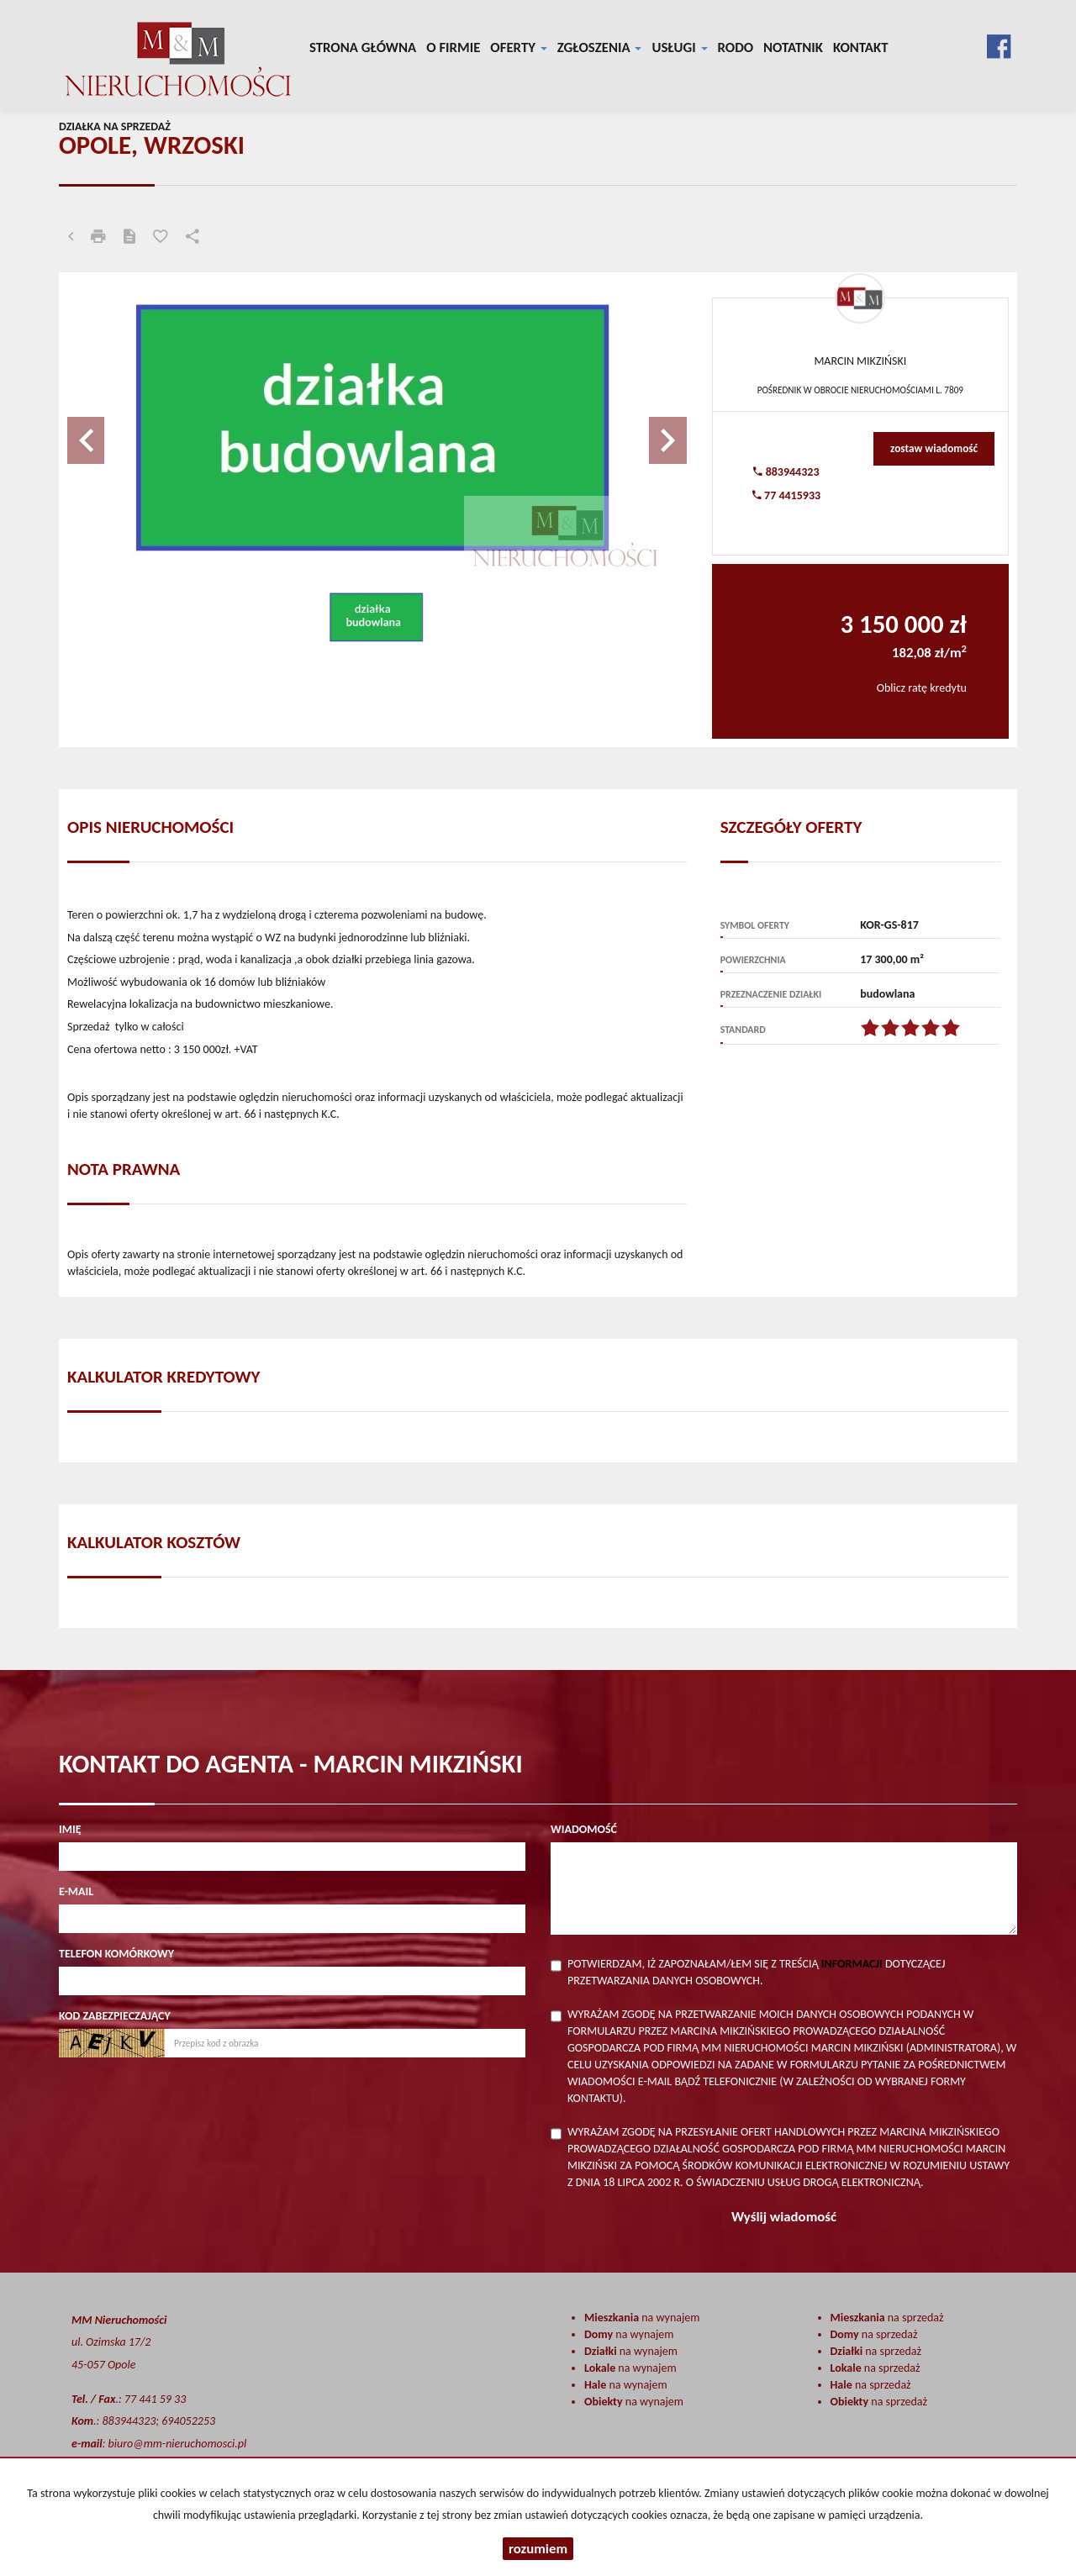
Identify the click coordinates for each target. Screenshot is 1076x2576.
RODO (736, 47)
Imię (70, 1829)
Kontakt (861, 47)
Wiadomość (584, 1829)
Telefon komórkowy (116, 1953)
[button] (113, 432)
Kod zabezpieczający (115, 2016)
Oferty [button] (518, 47)
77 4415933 (786, 495)
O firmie (453, 47)
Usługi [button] (679, 47)
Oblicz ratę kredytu (922, 688)
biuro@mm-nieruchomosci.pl (177, 2443)
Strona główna (362, 47)
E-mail (76, 1891)
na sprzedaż (887, 2317)
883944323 (786, 472)
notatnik (793, 47)
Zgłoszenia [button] (599, 47)
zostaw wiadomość (934, 448)
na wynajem (641, 2317)
